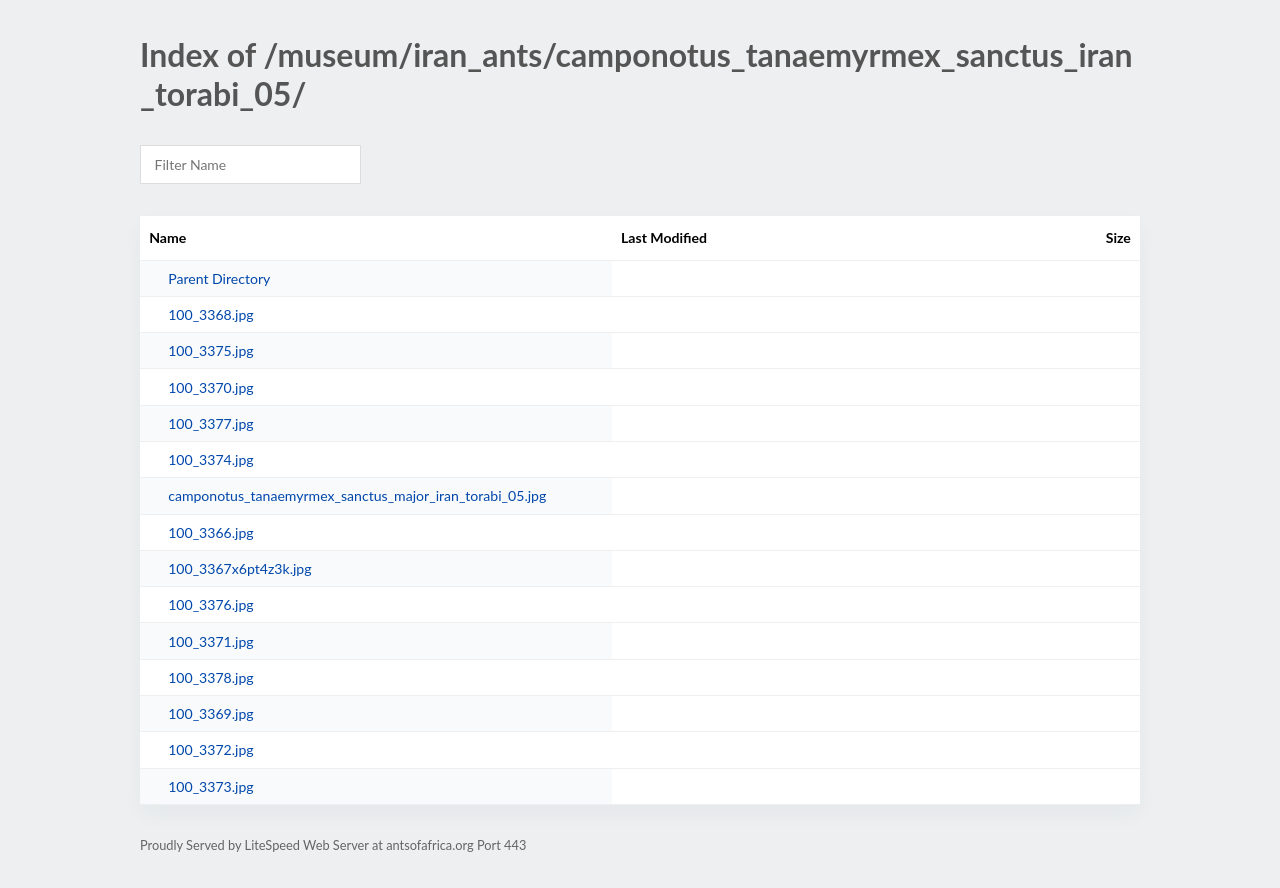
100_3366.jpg (211, 532)
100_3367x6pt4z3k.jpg (239, 568)
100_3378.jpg (211, 677)
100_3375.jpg (211, 350)
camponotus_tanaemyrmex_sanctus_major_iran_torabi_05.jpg (357, 495)
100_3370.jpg (211, 387)
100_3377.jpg (211, 423)
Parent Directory (219, 278)
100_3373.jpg (211, 786)
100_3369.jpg (211, 713)
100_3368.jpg (211, 314)
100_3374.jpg (211, 459)
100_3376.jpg (211, 604)
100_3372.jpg (211, 749)
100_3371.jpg (211, 641)
